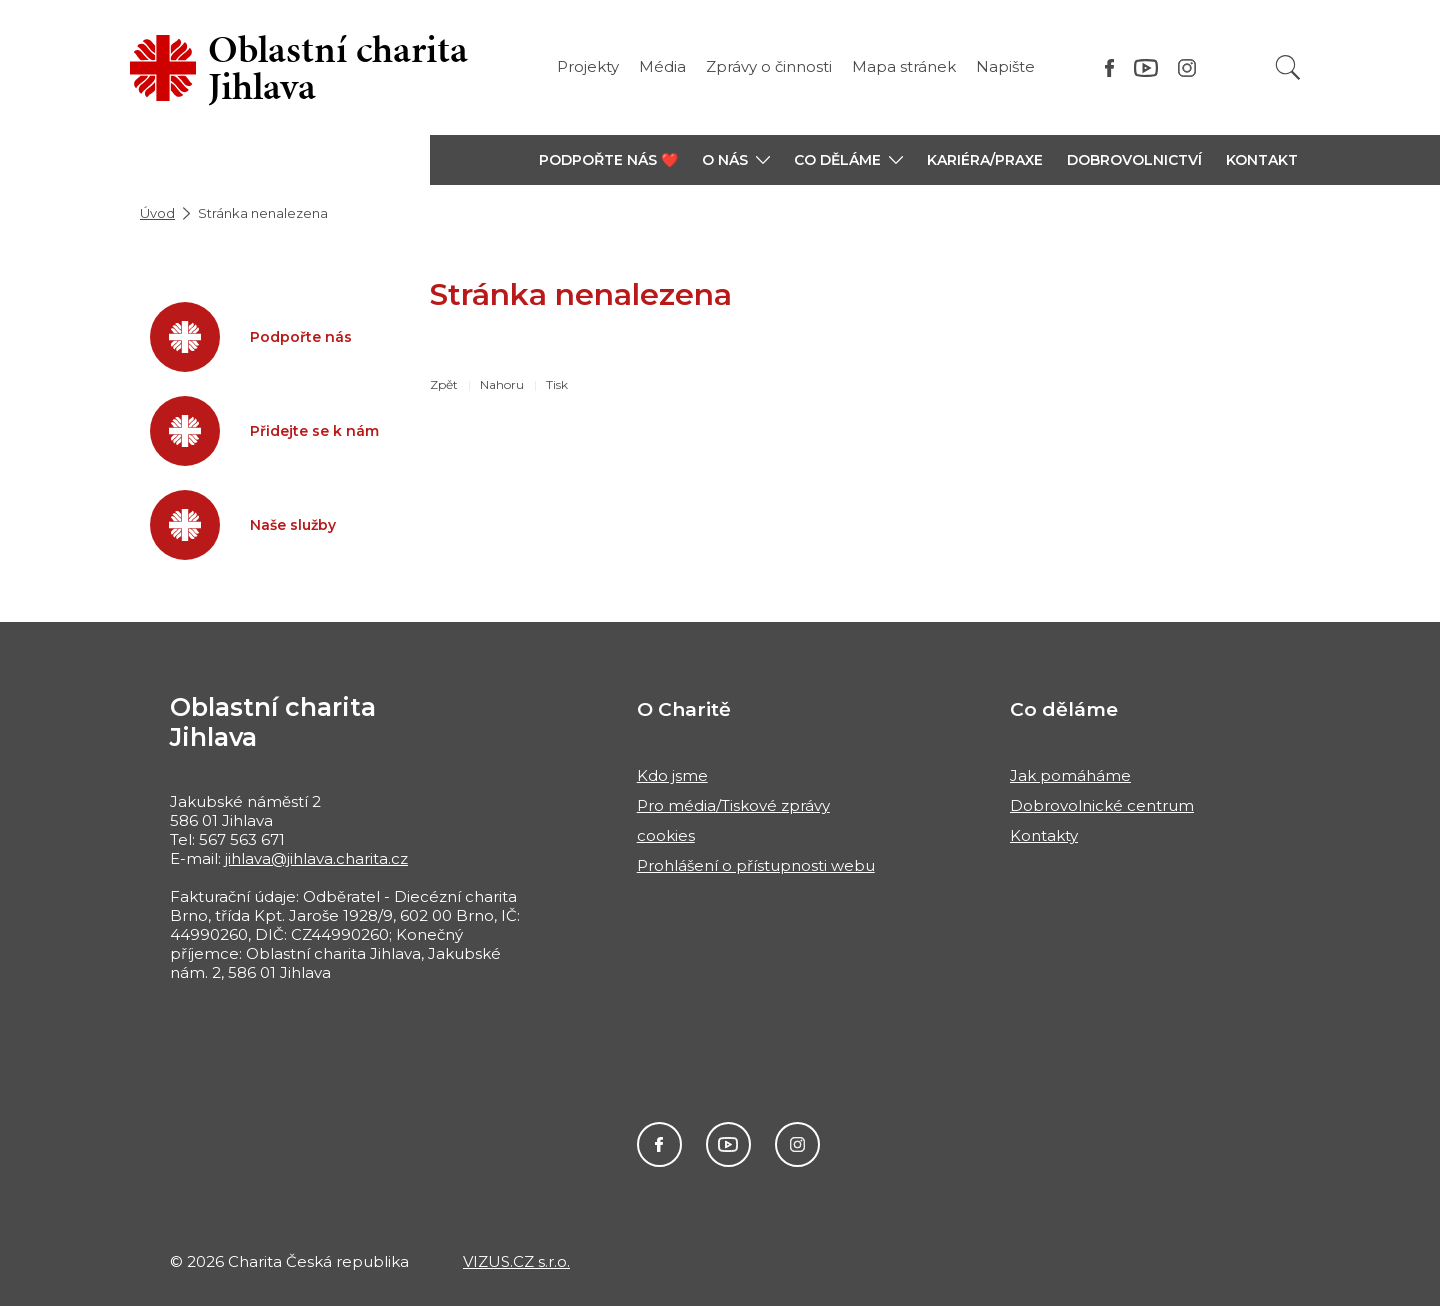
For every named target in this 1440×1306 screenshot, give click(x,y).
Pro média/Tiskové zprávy (733, 805)
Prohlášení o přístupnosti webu (756, 865)
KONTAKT (1262, 160)
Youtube (728, 1144)
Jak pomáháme (1070, 775)
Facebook (659, 1144)
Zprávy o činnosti (769, 66)
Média (662, 66)
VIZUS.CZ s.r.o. (516, 1261)
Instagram (797, 1144)
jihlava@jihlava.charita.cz (316, 858)
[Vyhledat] (1288, 67)
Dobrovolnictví (1134, 160)
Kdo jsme (672, 775)
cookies (666, 835)
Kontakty (1044, 835)
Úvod (157, 213)
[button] (736, 160)
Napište (1005, 66)
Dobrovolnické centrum (1102, 805)
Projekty (588, 66)
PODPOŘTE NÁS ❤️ (608, 160)
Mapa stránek (904, 66)
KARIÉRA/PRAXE (985, 160)
